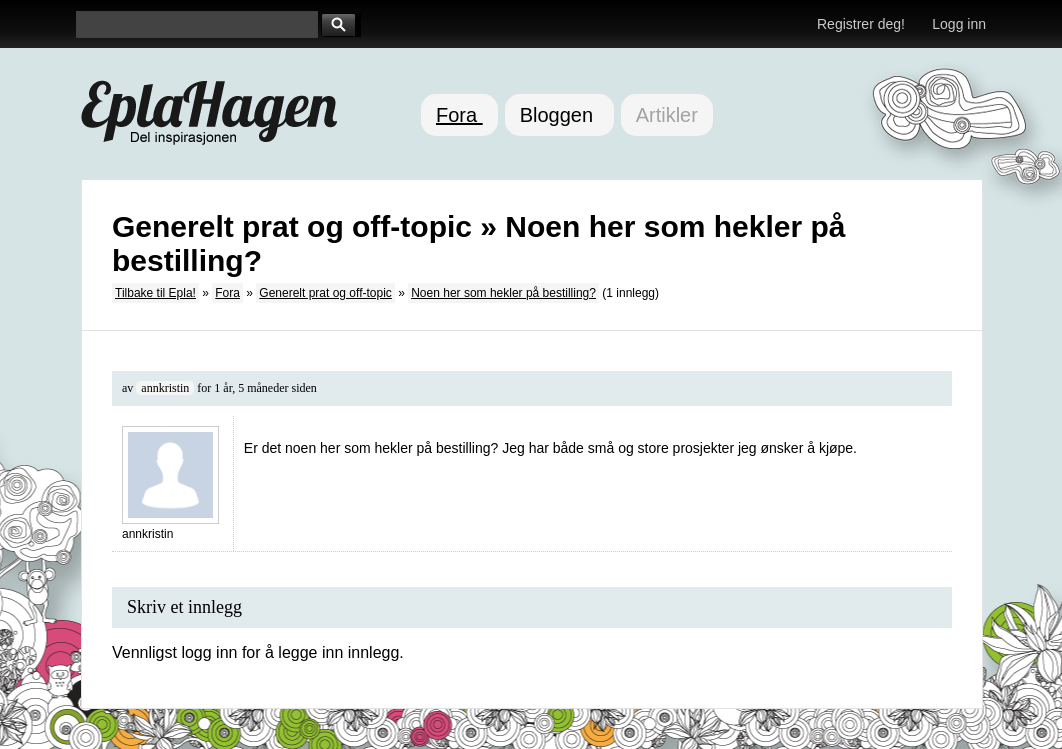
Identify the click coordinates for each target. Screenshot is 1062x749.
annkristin (165, 388)
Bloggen (559, 115)
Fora (459, 115)
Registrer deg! (861, 24)
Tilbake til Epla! (155, 293)
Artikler (667, 115)
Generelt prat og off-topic (325, 293)
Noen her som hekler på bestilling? (503, 293)
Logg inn (959, 24)
